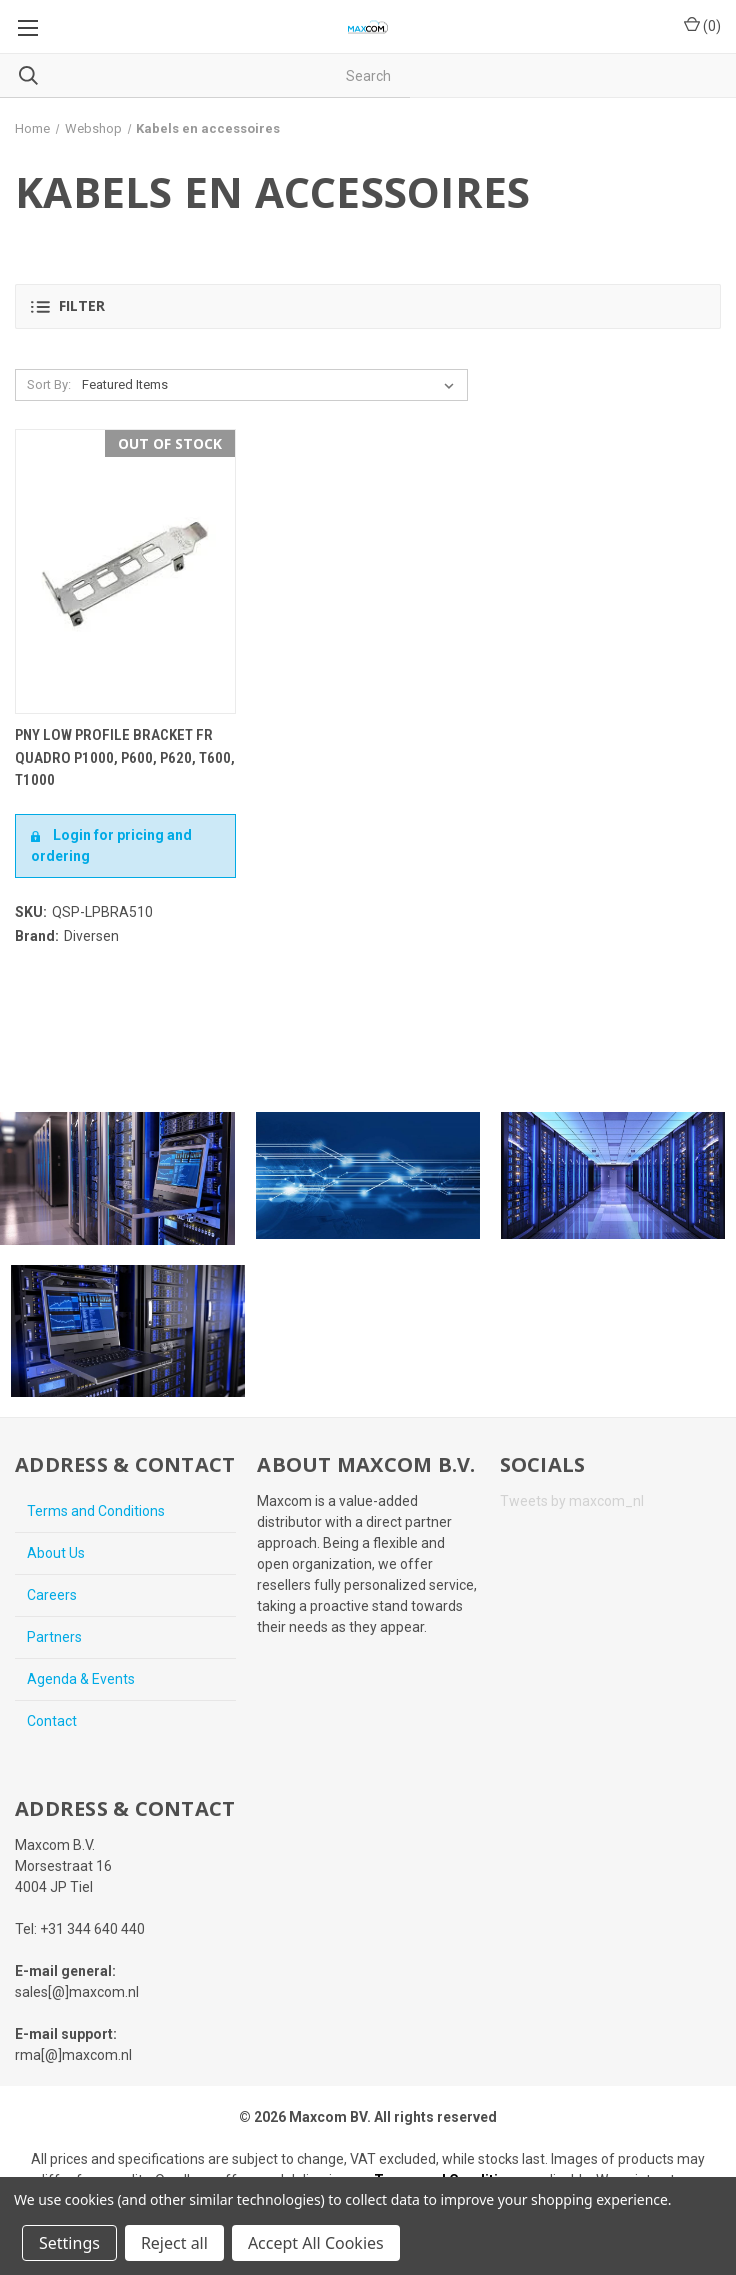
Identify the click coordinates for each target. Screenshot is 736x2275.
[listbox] (272, 385)
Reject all (174, 2243)
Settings (69, 2243)
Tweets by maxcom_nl (572, 1501)
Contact (52, 1721)
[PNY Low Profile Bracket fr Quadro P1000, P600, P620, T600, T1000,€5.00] (125, 571)
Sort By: (49, 384)
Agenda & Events (81, 1679)
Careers (52, 1595)
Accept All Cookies (316, 2243)
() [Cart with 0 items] (702, 25)
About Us (56, 1553)
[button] (368, 306)
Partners (54, 1637)
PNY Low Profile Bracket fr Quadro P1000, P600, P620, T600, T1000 (125, 757)
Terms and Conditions (96, 1511)
